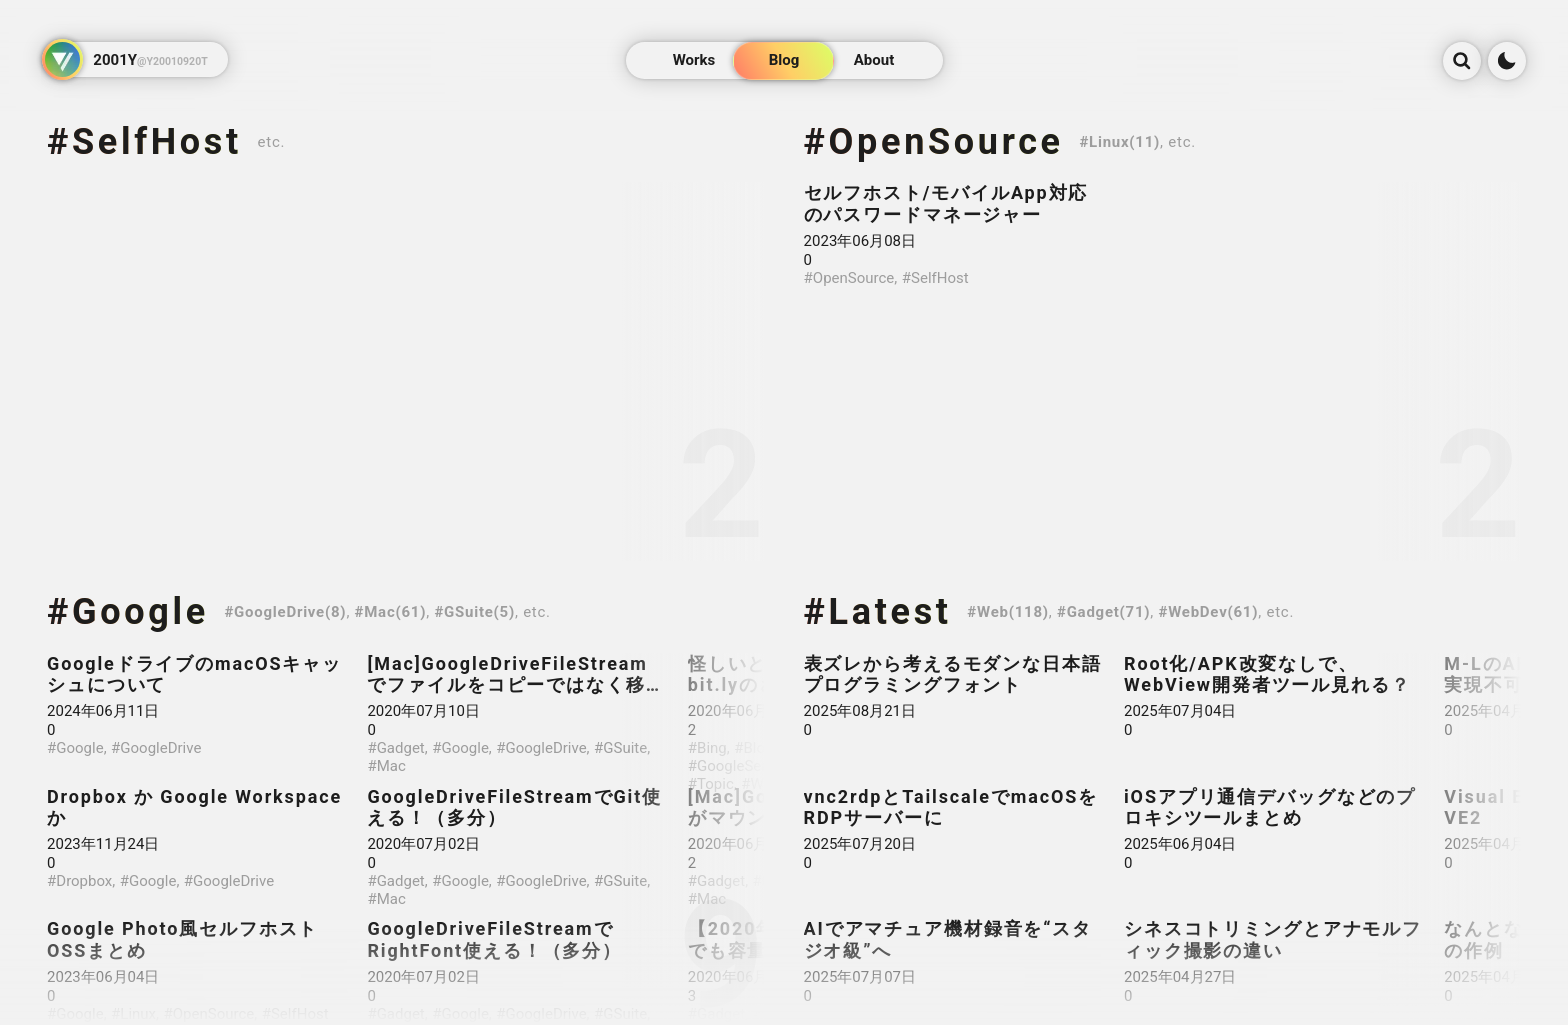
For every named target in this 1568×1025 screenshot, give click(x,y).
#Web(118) (1007, 612)
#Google (128, 612)
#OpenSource (934, 142)
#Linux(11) (1119, 142)
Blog (784, 61)
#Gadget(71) (1103, 612)
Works (694, 61)
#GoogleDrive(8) (285, 612)
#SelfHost (144, 142)
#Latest (878, 612)
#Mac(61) (391, 612)
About (874, 61)
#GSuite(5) (474, 612)
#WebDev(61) (1209, 612)
